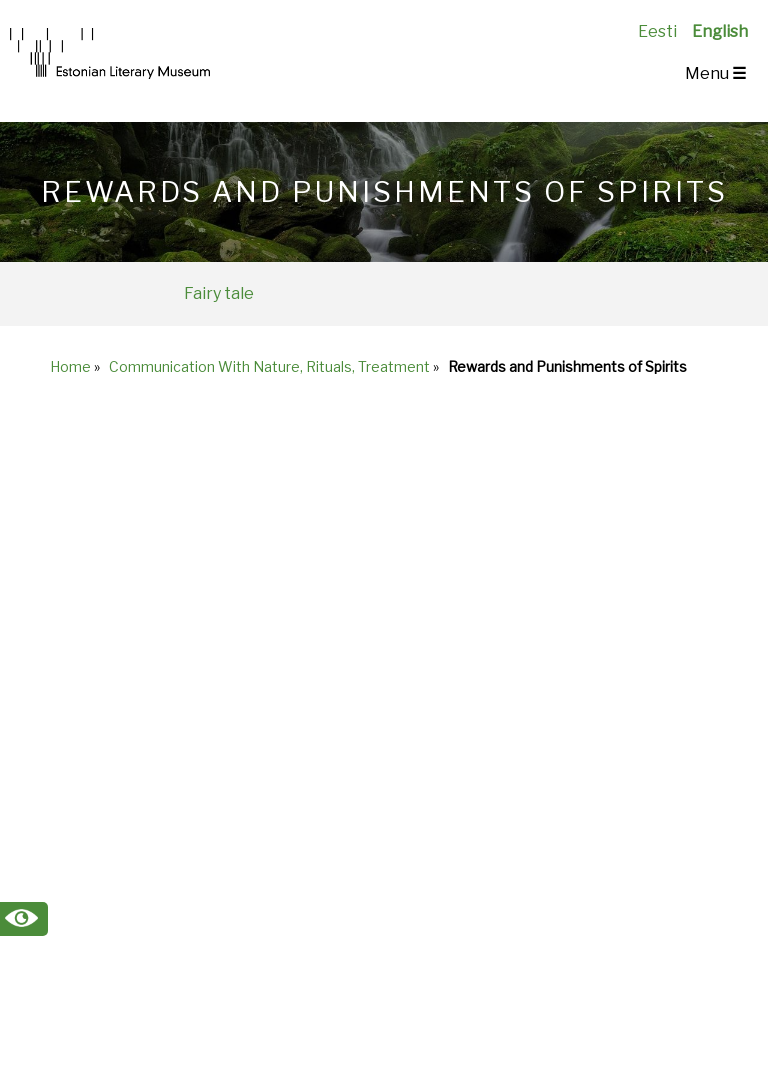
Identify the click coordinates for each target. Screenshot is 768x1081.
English (720, 31)
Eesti (657, 31)
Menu (715, 73)
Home (70, 366)
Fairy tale (219, 293)
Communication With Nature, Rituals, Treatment (269, 366)
